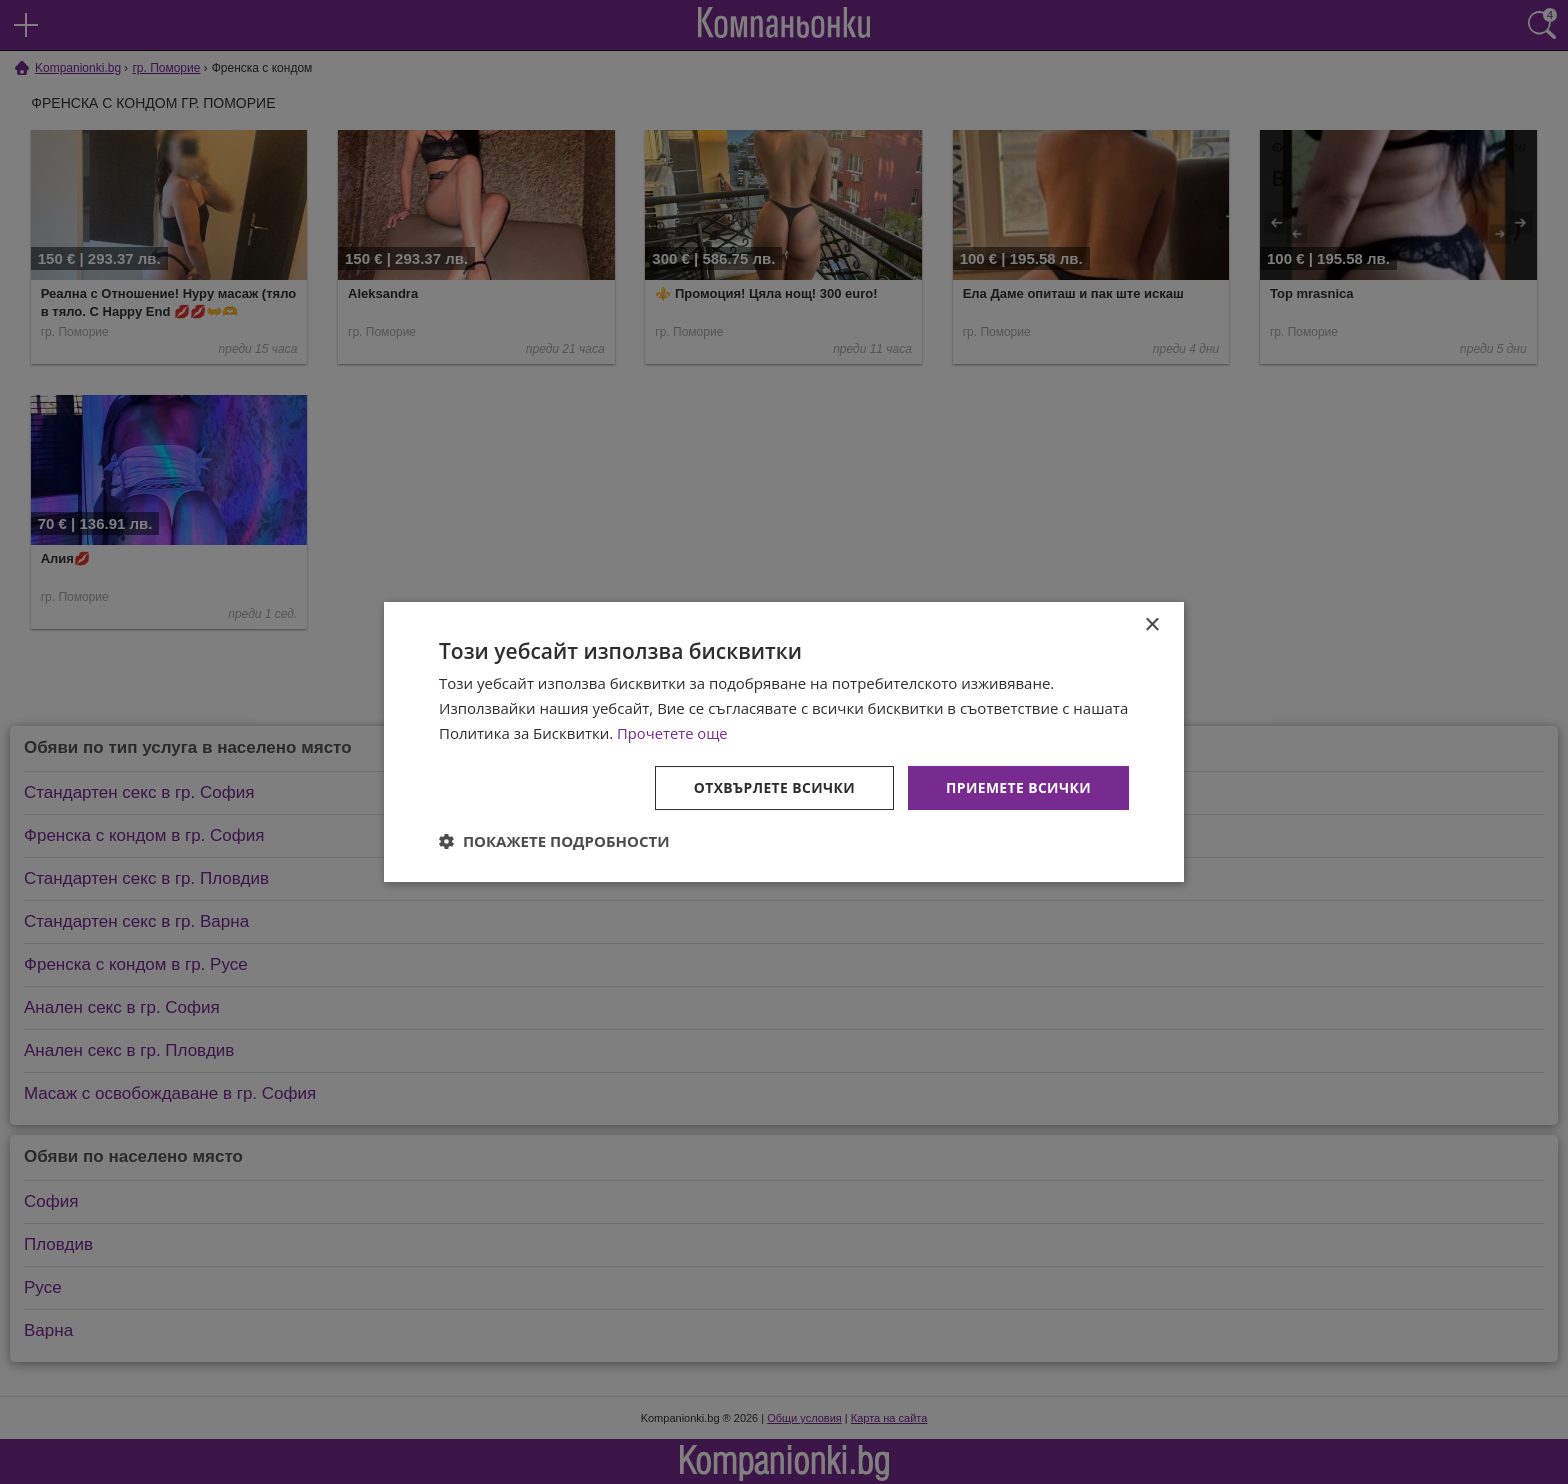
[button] (554, 841)
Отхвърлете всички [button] (772, 786)
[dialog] (784, 742)
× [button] (1151, 625)
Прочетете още (673, 733)
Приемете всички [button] (1018, 786)
